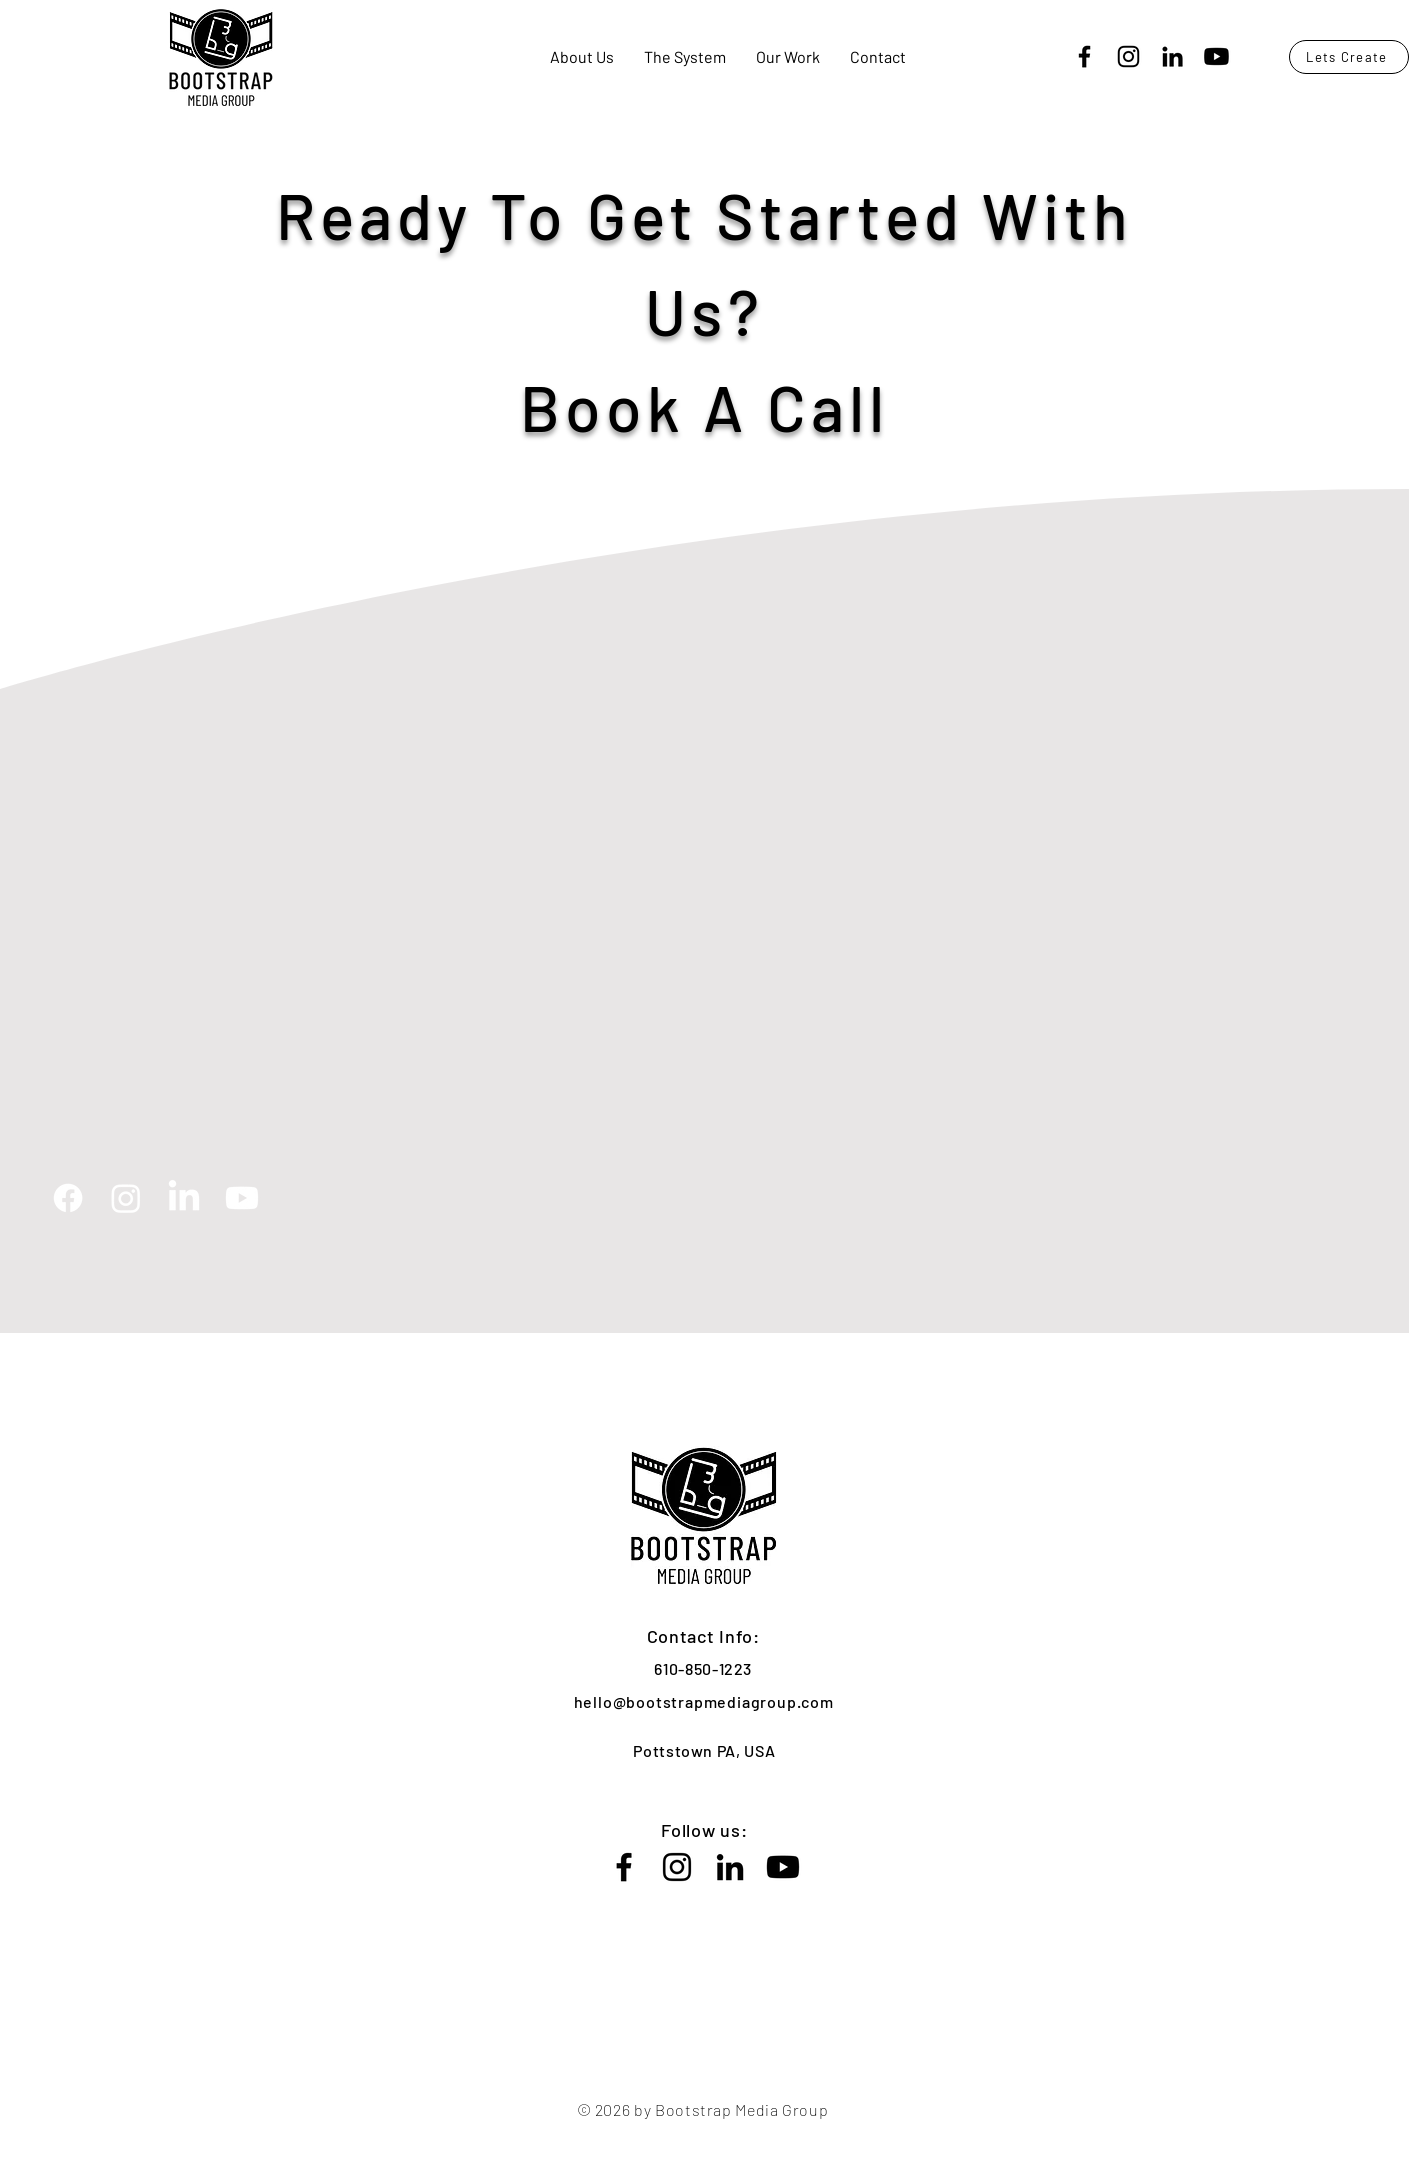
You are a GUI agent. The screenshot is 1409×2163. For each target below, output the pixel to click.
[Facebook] (1084, 56)
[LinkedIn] (1172, 56)
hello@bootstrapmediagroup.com (704, 1701)
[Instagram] (1128, 56)
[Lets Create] (1349, 57)
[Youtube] (1216, 56)
